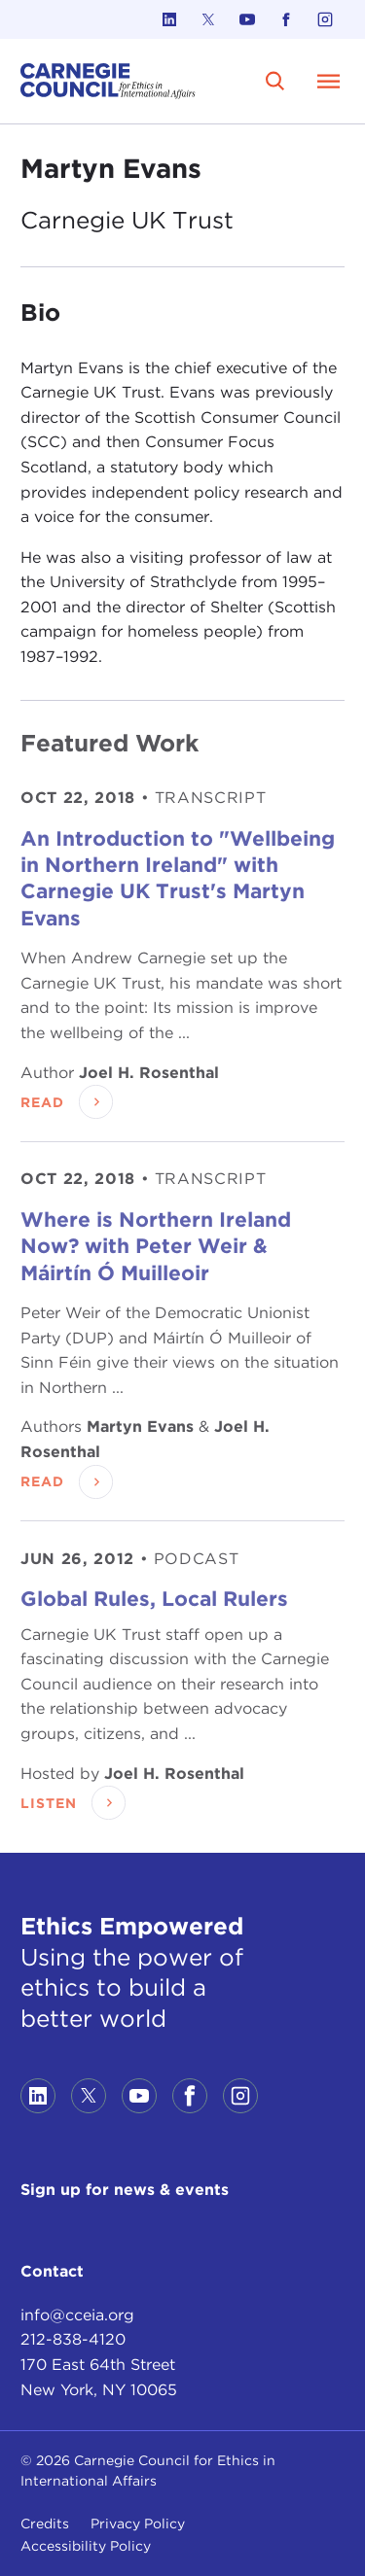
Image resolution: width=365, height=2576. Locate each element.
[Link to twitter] (208, 19)
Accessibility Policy (85, 2546)
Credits (44, 2523)
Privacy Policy (138, 2523)
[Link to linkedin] (169, 19)
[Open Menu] (329, 80)
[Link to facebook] (286, 19)
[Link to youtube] (247, 19)
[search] (275, 80)
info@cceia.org (77, 2315)
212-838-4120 (73, 2339)
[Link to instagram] (325, 19)
